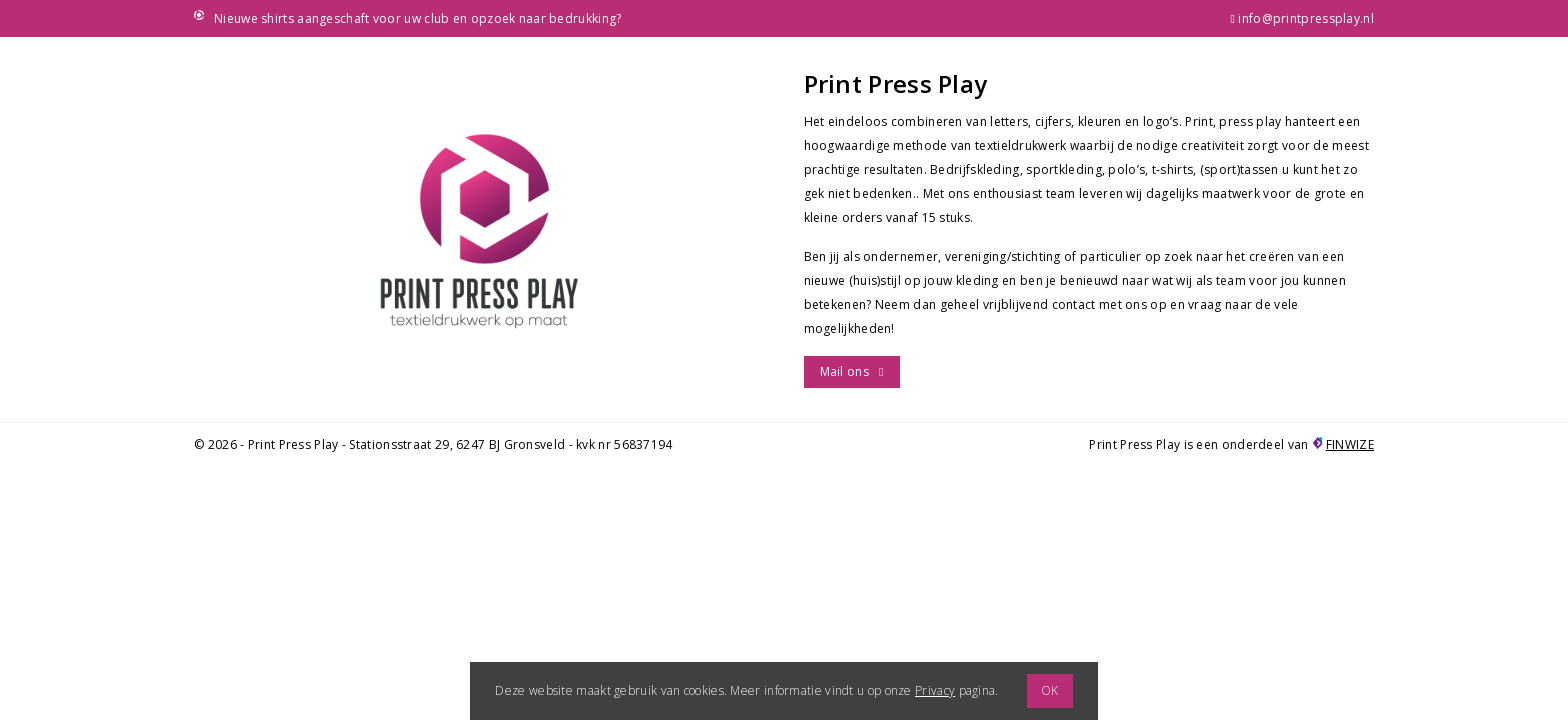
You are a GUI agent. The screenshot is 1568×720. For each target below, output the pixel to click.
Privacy (935, 690)
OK (1050, 690)
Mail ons (844, 371)
